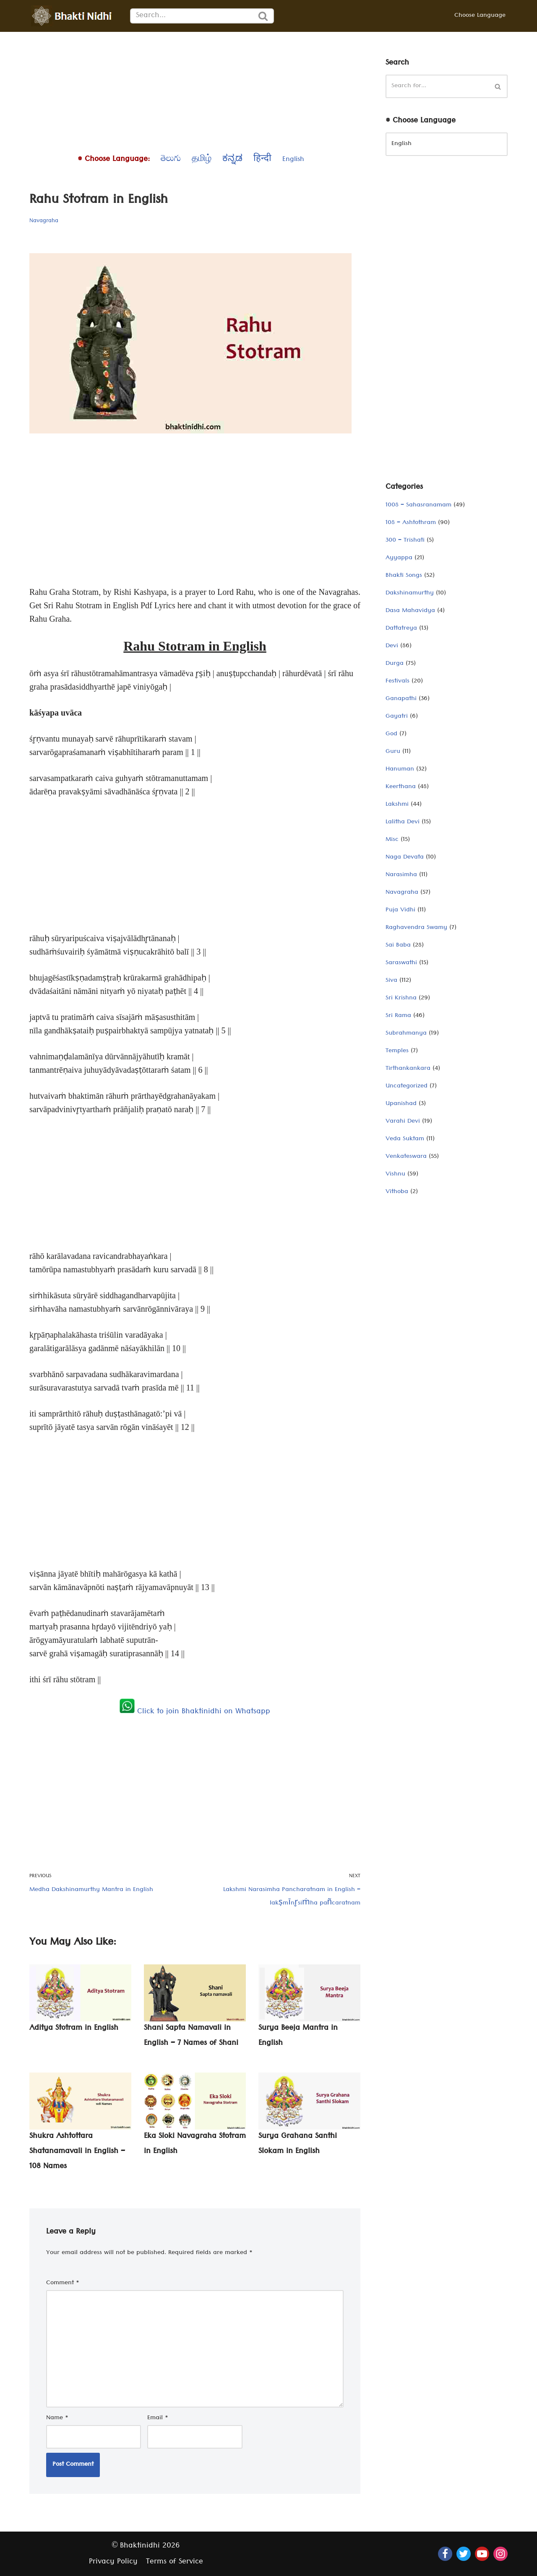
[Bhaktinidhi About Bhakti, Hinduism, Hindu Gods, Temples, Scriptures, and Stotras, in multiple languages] (73, 15)
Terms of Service (174, 2562)
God (391, 734)
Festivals (397, 681)
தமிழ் (201, 160)
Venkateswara (406, 1157)
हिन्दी (262, 160)
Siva (391, 981)
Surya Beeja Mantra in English (298, 2036)
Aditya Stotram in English (73, 2028)
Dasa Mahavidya (410, 611)
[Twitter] (463, 2554)
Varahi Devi (403, 1121)
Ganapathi (401, 699)
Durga (395, 664)
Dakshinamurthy (410, 593)
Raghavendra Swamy (416, 928)
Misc (392, 840)
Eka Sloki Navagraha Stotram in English (195, 2144)
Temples (397, 1051)
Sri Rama (398, 1016)
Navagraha (43, 221)
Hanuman (400, 769)
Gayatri (397, 717)
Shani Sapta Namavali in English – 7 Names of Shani (191, 2036)
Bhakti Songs (404, 576)
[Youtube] (482, 2554)
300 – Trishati (405, 540)
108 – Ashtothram (411, 523)
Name (57, 2418)
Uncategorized (407, 1086)
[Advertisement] (194, 90)
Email (157, 2418)
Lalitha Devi (403, 822)
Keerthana (401, 787)
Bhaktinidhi (140, 2546)
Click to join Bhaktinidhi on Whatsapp (195, 1712)
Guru (393, 752)
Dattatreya (401, 629)
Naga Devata (405, 857)
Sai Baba (398, 945)
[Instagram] (500, 2554)
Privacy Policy (113, 2562)
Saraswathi (401, 963)
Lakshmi (397, 805)
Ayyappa (399, 558)
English (293, 160)
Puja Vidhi (400, 910)
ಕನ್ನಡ (232, 160)
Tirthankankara (408, 1069)
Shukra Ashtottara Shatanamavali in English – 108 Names (77, 2152)
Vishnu (395, 1174)
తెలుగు (171, 160)
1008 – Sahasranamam (418, 505)
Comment (62, 2283)
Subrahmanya (406, 1033)
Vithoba (397, 1192)
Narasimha (401, 875)
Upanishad (401, 1104)
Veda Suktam (405, 1139)
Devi (392, 646)
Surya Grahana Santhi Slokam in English (297, 2144)
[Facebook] (445, 2554)
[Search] (191, 15)
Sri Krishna (401, 998)
